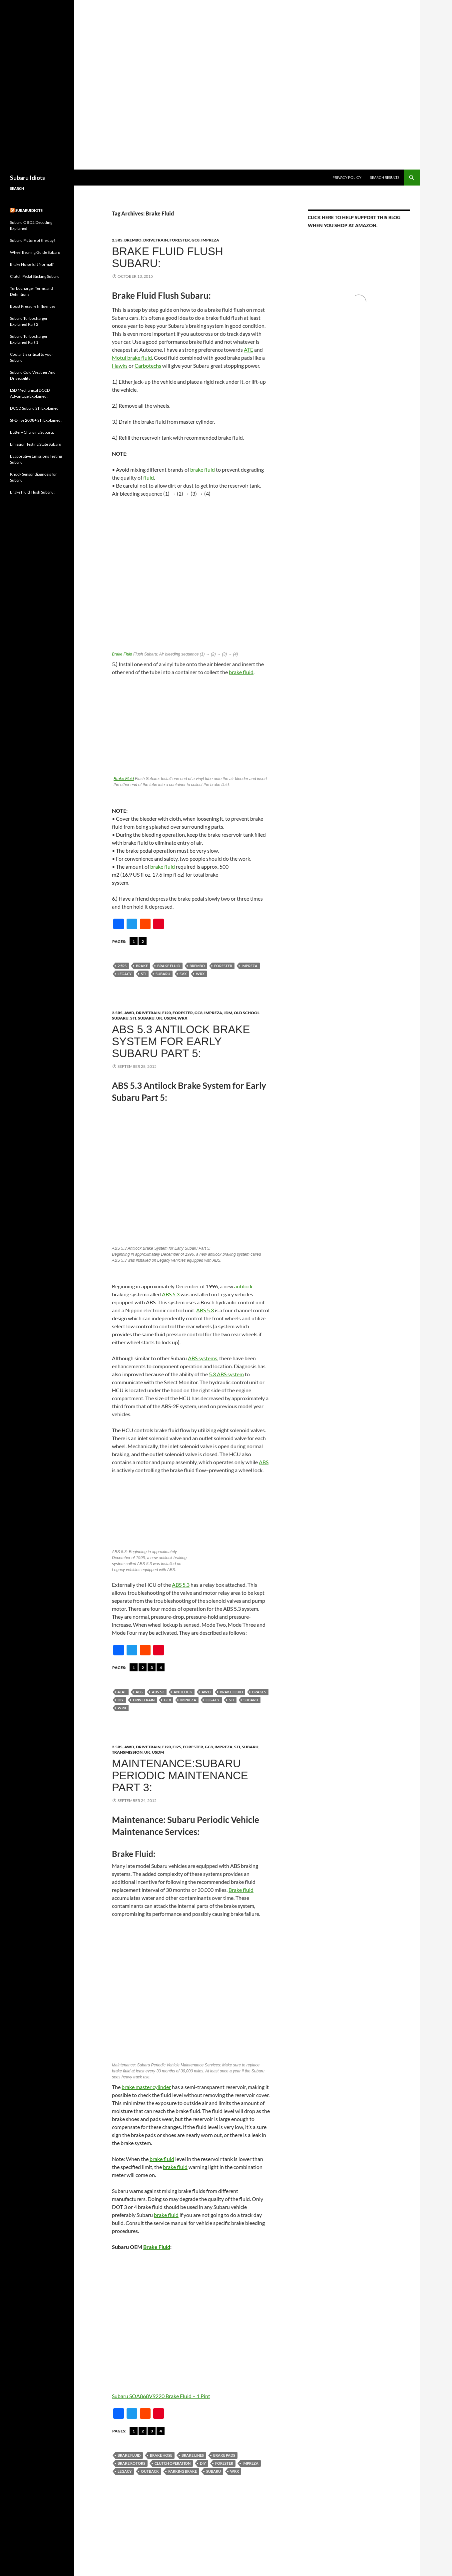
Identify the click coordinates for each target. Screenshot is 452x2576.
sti (143, 974)
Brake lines (193, 2455)
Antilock (183, 1692)
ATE (248, 349)
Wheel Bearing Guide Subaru (35, 252)
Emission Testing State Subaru (35, 444)
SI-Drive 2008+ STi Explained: (36, 420)
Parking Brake (182, 2471)
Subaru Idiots (27, 177)
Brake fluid (240, 1890)
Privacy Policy (346, 177)
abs (139, 1692)
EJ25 (177, 1746)
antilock (243, 1286)
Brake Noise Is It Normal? (32, 264)
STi (133, 1018)
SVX (183, 974)
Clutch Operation (173, 2463)
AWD (129, 1012)
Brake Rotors (131, 2463)
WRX (183, 1018)
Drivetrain (155, 239)
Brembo (197, 966)
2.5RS (117, 239)
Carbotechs (148, 365)
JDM (228, 1012)
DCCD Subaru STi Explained (34, 408)
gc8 (196, 239)
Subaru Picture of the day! (32, 240)
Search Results (384, 177)
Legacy (125, 974)
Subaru (163, 974)
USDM (170, 1018)
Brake (142, 966)
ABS (263, 1462)
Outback (150, 2471)
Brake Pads (224, 2455)
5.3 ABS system (226, 1374)
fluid (148, 477)
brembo (133, 239)
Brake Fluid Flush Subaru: (167, 257)
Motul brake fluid (132, 357)
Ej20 (166, 1012)
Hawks (120, 365)
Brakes (259, 1692)
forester (180, 239)
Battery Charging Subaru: (32, 432)
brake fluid (202, 469)
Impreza (210, 239)
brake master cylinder (146, 2087)
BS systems (204, 1358)
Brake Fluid (122, 654)
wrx (200, 974)
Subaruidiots (29, 210)
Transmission (127, 1752)
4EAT (122, 1692)
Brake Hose (161, 2455)
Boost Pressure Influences (32, 306)
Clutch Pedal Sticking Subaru (35, 276)
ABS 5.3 (171, 1294)
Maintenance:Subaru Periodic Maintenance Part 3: (180, 1775)
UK (159, 1018)
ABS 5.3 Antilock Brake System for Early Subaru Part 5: (181, 1041)
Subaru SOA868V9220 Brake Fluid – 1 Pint (161, 2396)
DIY (121, 1700)
